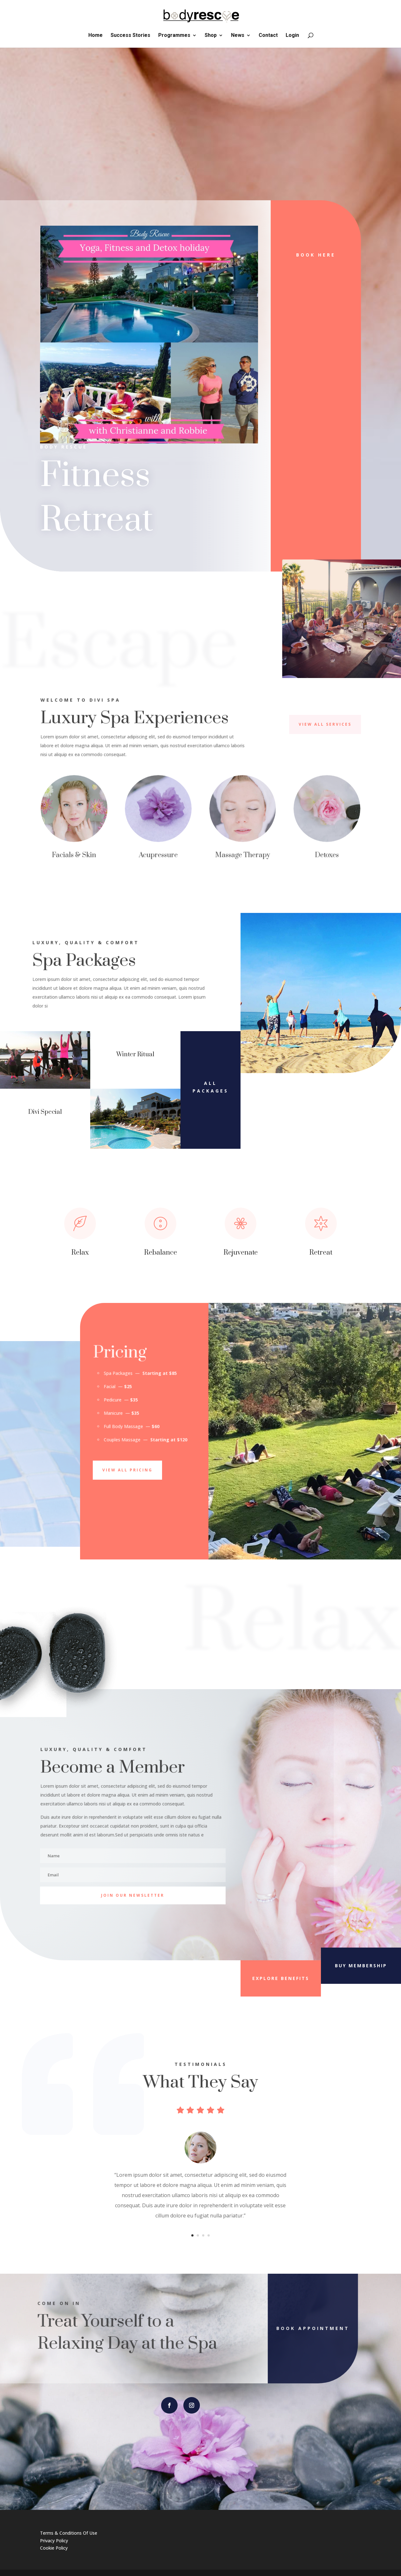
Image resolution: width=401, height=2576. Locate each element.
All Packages (210, 1087)
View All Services (325, 724)
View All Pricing (127, 1470)
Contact (268, 35)
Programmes (174, 35)
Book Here (316, 255)
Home (95, 35)
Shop (211, 35)
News (237, 35)
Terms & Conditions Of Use (68, 2533)
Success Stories (130, 35)
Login (292, 35)
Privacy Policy (54, 2541)
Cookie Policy (54, 2548)
